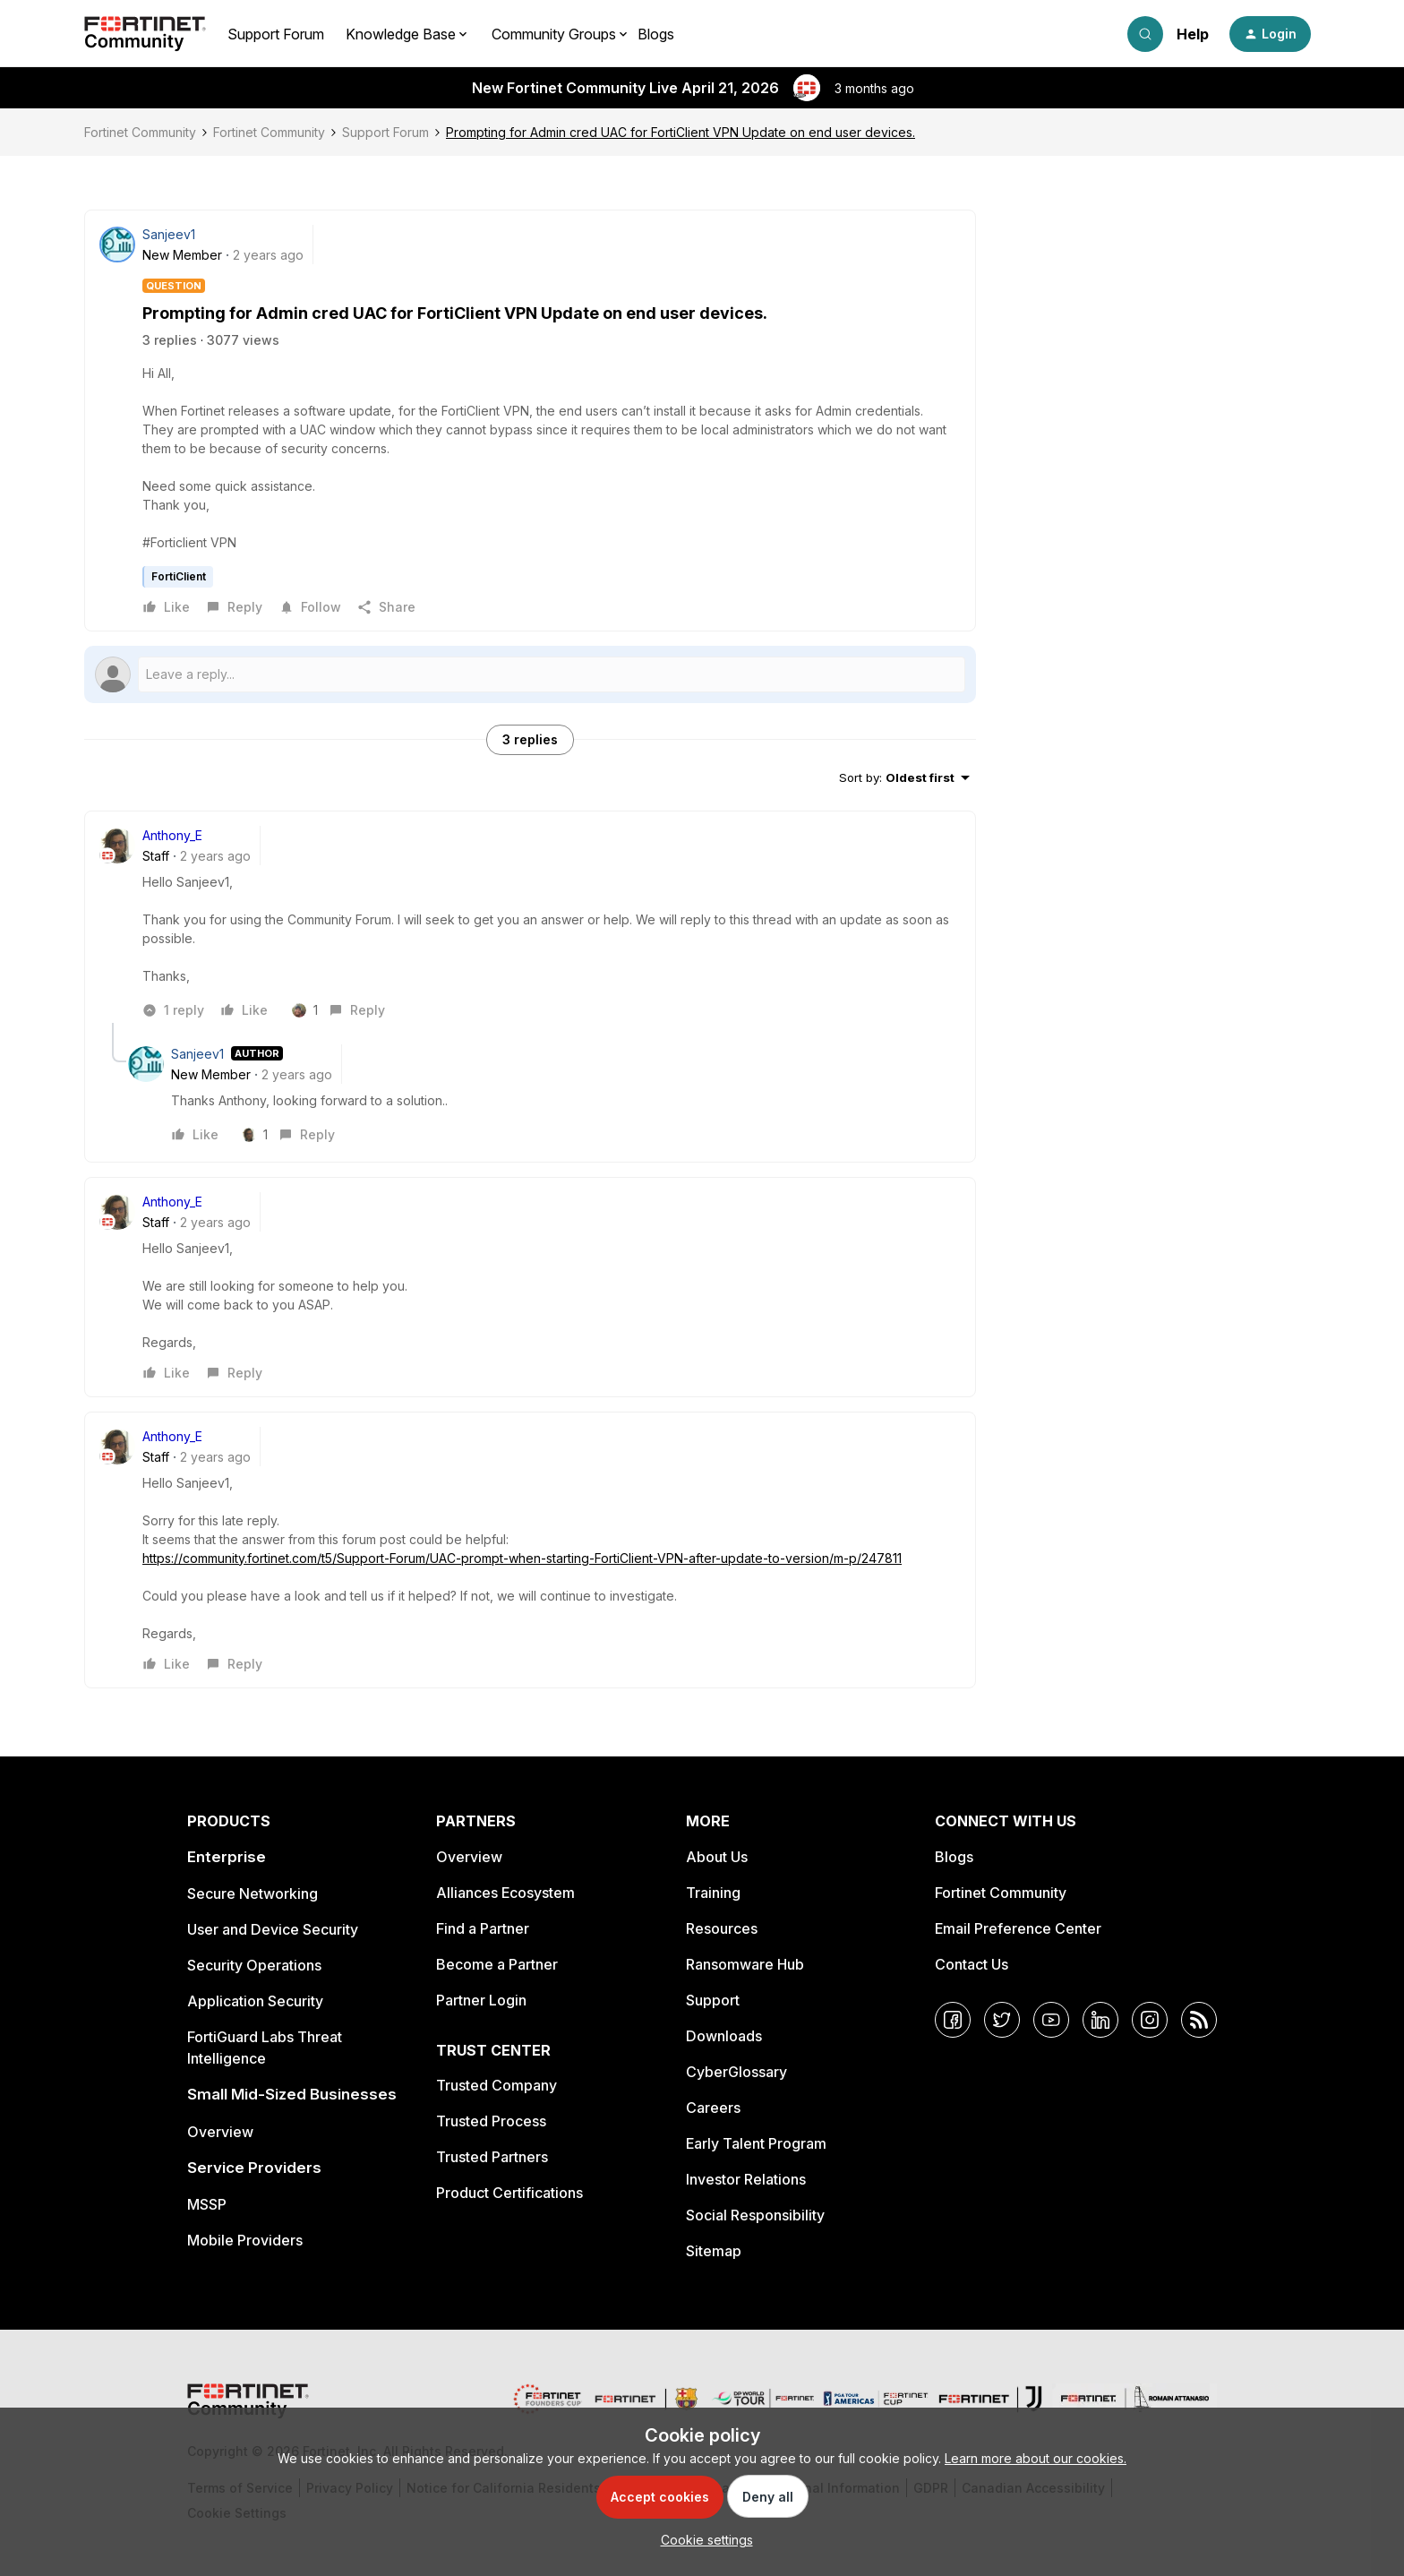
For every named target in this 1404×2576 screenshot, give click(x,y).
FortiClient (178, 576)
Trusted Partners (492, 2157)
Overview (220, 2132)
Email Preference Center (1018, 1928)
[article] (530, 924)
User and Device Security (272, 1929)
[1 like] (309, 1010)
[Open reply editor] (530, 674)
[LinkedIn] (1100, 2020)
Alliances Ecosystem (505, 1893)
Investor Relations (746, 2179)
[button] (1270, 34)
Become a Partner (497, 1964)
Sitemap (713, 2251)
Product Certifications (509, 2193)
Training (713, 1893)
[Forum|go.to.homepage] (145, 34)
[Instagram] (1150, 2020)
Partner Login (481, 2000)
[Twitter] (1002, 2020)
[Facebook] (953, 2020)
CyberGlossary (736, 2072)
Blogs (656, 34)
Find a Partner (482, 1928)
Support (713, 2000)
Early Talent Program (756, 2143)
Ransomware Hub (745, 1964)
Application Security (255, 2001)
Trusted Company (496, 2085)
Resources (722, 1928)
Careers (713, 2108)
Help (1193, 34)
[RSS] (1199, 2020)
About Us (717, 1857)
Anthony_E (172, 835)
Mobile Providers (245, 2240)
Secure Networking (252, 1893)
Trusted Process (491, 2121)
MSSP (207, 2204)
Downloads (724, 2036)
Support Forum (275, 34)
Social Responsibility (755, 2215)
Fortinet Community (140, 132)
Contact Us (971, 1964)
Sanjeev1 (168, 234)
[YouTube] (1051, 2020)
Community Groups (554, 34)
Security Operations (254, 1965)
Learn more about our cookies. (1035, 2458)
